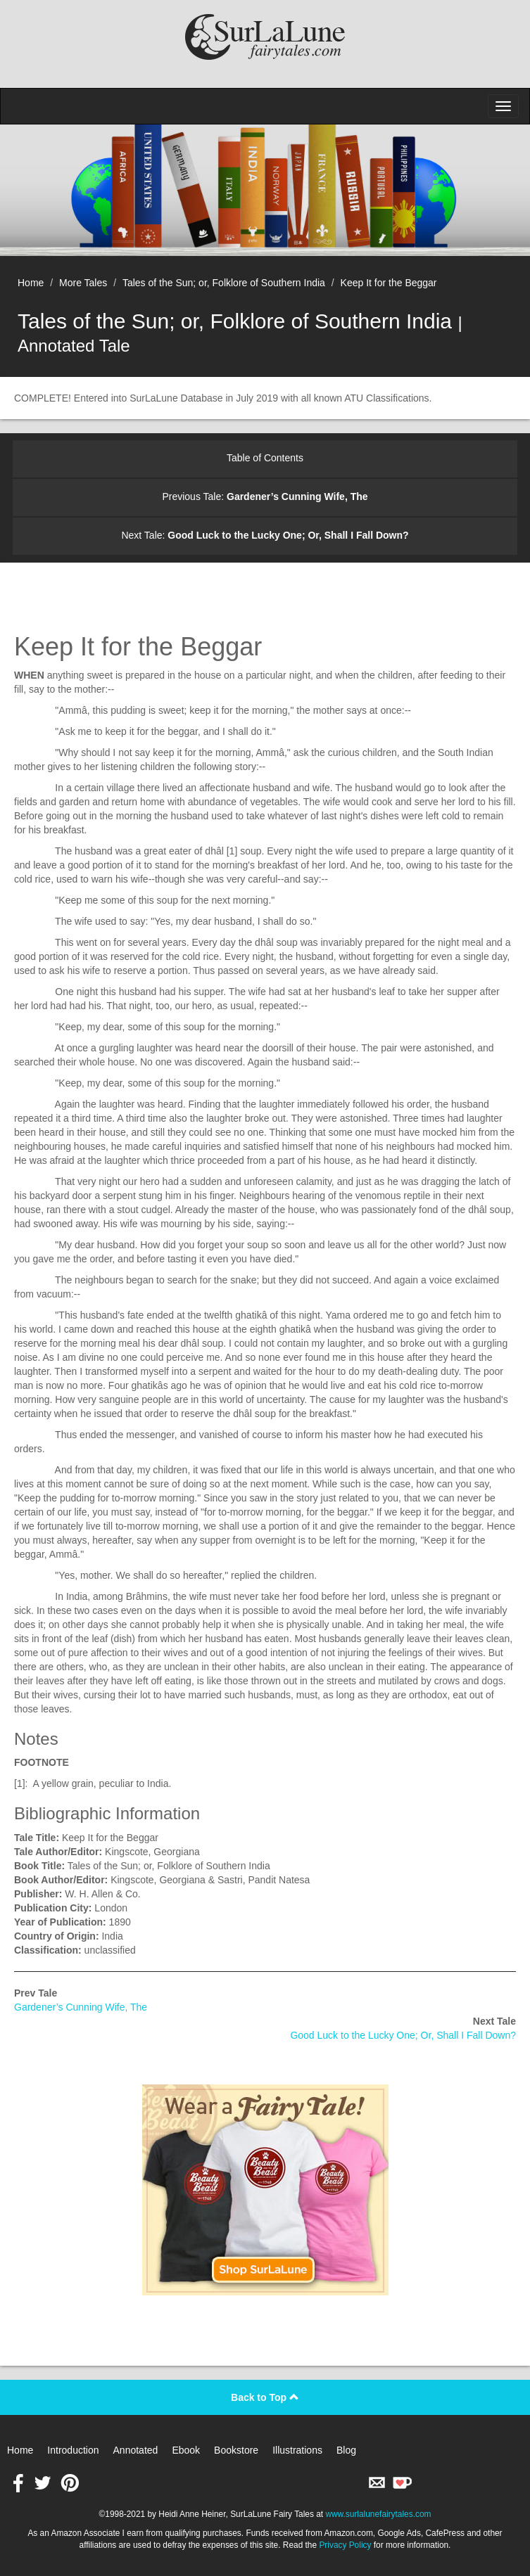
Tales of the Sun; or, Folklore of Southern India (223, 282)
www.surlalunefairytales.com (378, 2514)
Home (31, 282)
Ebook (186, 2450)
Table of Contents (265, 457)
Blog (346, 2450)
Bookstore (236, 2450)
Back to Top (265, 2397)
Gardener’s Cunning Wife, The (80, 2007)
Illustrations (297, 2450)
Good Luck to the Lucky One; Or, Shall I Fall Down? (403, 2035)
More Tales (83, 282)
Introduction (73, 2450)
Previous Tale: (264, 496)
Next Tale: (264, 535)
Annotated (135, 2450)
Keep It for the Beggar (389, 282)
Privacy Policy (345, 2545)
